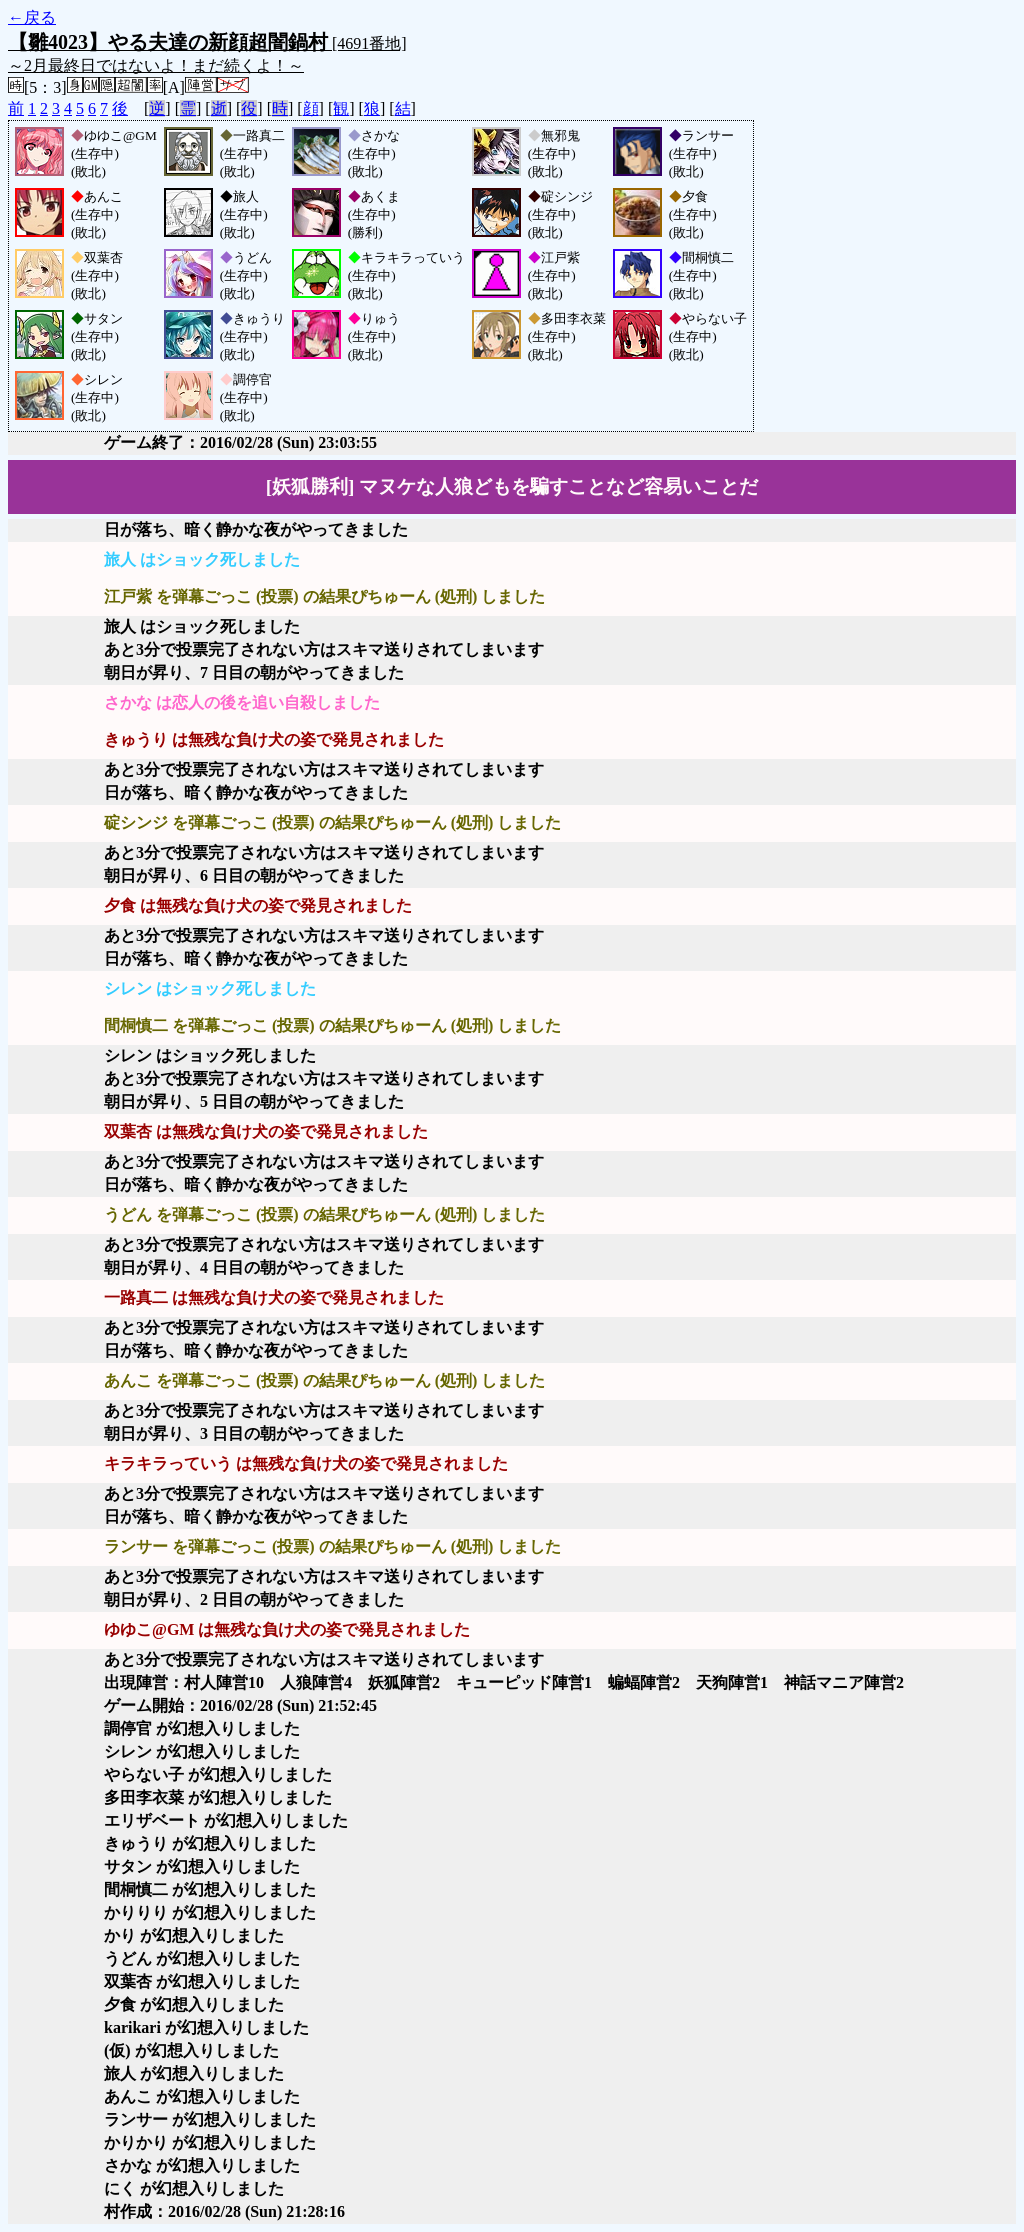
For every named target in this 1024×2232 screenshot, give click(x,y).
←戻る (32, 17)
